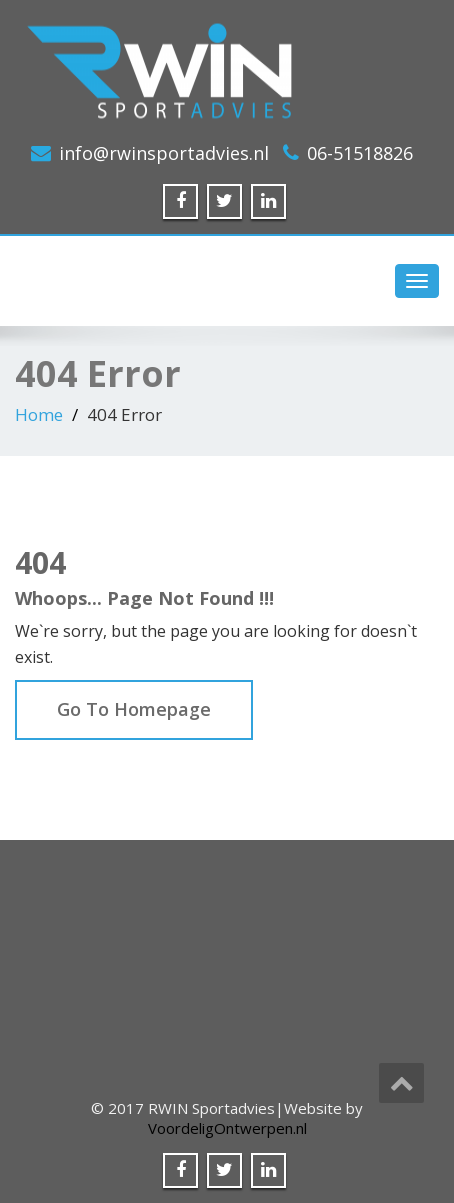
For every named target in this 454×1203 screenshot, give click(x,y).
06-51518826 (360, 153)
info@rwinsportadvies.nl (164, 153)
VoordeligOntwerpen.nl (227, 1128)
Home (39, 414)
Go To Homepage (134, 709)
